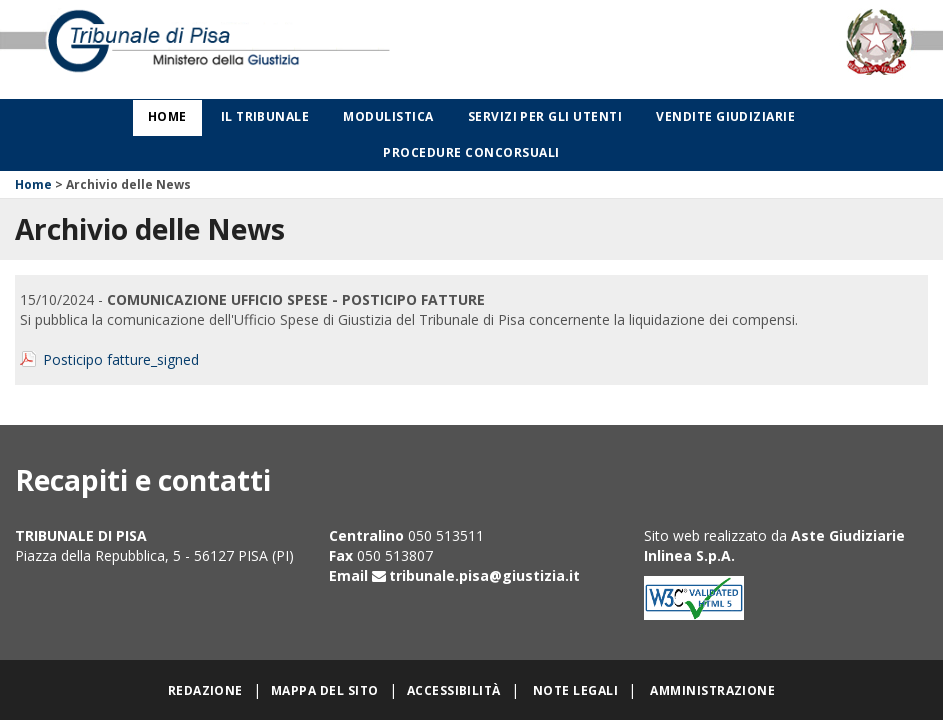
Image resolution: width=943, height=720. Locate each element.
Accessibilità (454, 690)
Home (167, 116)
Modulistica (388, 116)
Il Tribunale (265, 116)
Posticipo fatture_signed (121, 359)
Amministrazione (712, 690)
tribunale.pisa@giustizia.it (484, 575)
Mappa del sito (325, 690)
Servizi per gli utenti (545, 116)
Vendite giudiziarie (725, 116)
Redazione (205, 690)
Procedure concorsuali (471, 152)
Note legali (575, 690)
